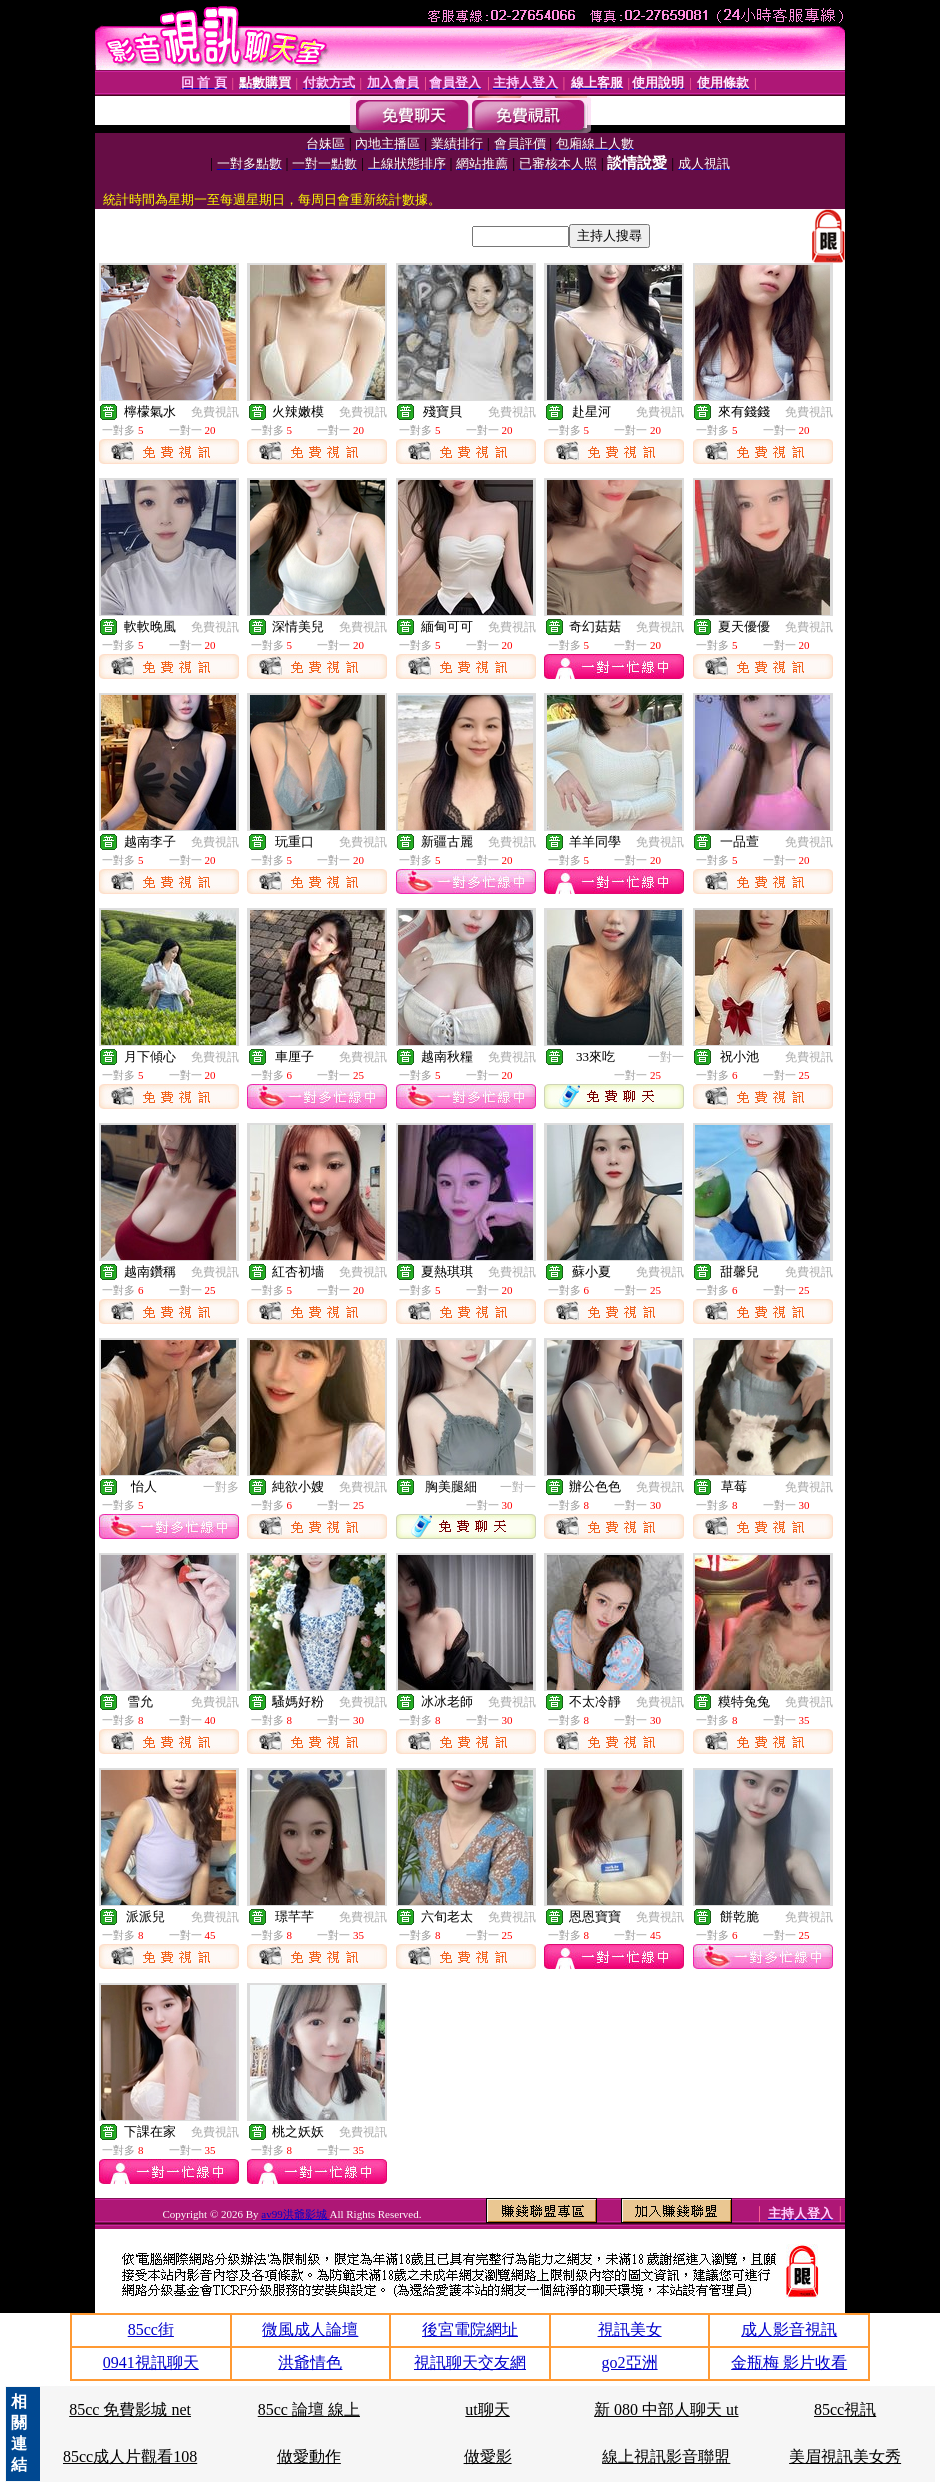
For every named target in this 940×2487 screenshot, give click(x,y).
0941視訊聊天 (151, 2362)
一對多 (221, 1487)
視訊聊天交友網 (470, 2362)
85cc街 (151, 2329)
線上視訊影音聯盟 (666, 2456)
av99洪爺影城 (295, 2214)
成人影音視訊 (789, 2329)
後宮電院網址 (470, 2329)
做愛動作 (309, 2456)
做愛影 (488, 2456)
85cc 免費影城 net (130, 2409)
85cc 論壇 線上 (309, 2409)
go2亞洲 (630, 2362)
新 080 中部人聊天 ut (666, 2409)
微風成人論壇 (310, 2329)
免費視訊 (215, 412)
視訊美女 (630, 2329)
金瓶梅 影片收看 (789, 2362)
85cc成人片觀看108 (130, 2456)
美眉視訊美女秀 (845, 2456)
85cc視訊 (845, 2409)
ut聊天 (487, 2409)
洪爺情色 (310, 2362)
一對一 (666, 1057)
